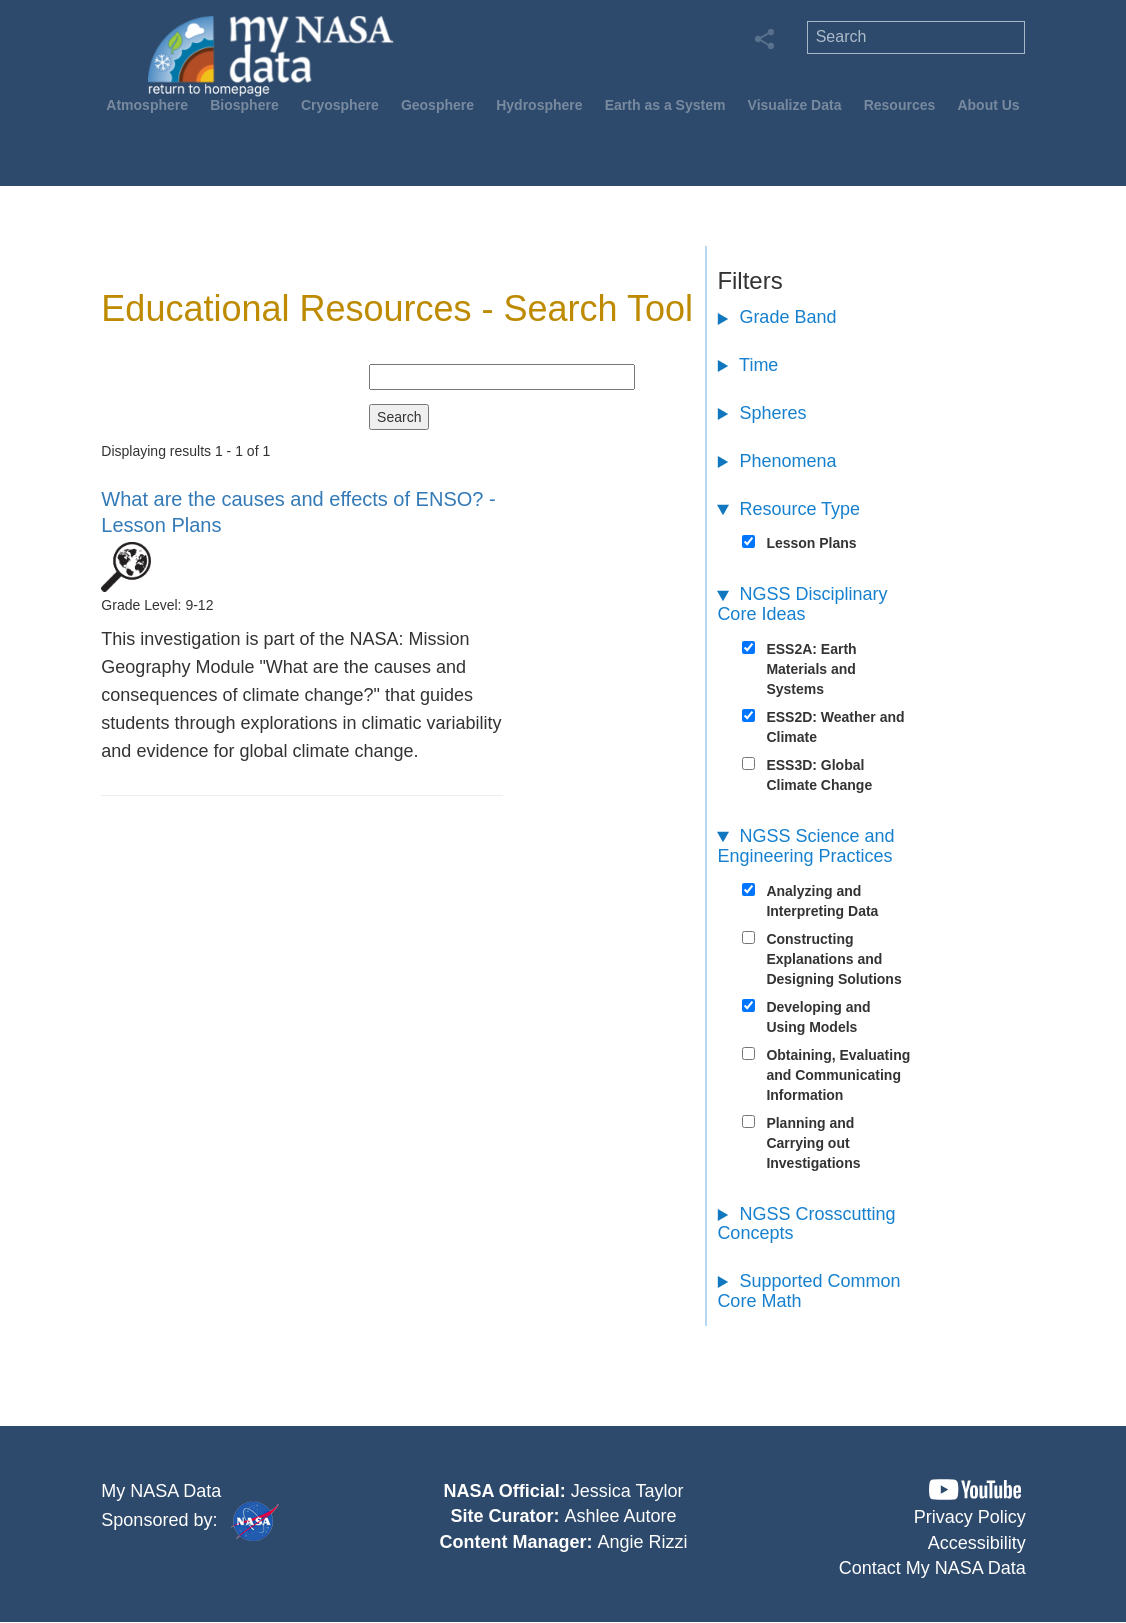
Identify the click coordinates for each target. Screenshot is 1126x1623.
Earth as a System (665, 105)
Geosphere (437, 105)
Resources (900, 105)
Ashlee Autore (621, 1516)
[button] (975, 1489)
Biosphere (244, 105)
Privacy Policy (970, 1517)
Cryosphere (340, 105)
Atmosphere (147, 105)
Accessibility (977, 1543)
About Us (988, 105)
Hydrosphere (539, 105)
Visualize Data (795, 105)
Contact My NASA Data (932, 1568)
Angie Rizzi (643, 1542)
